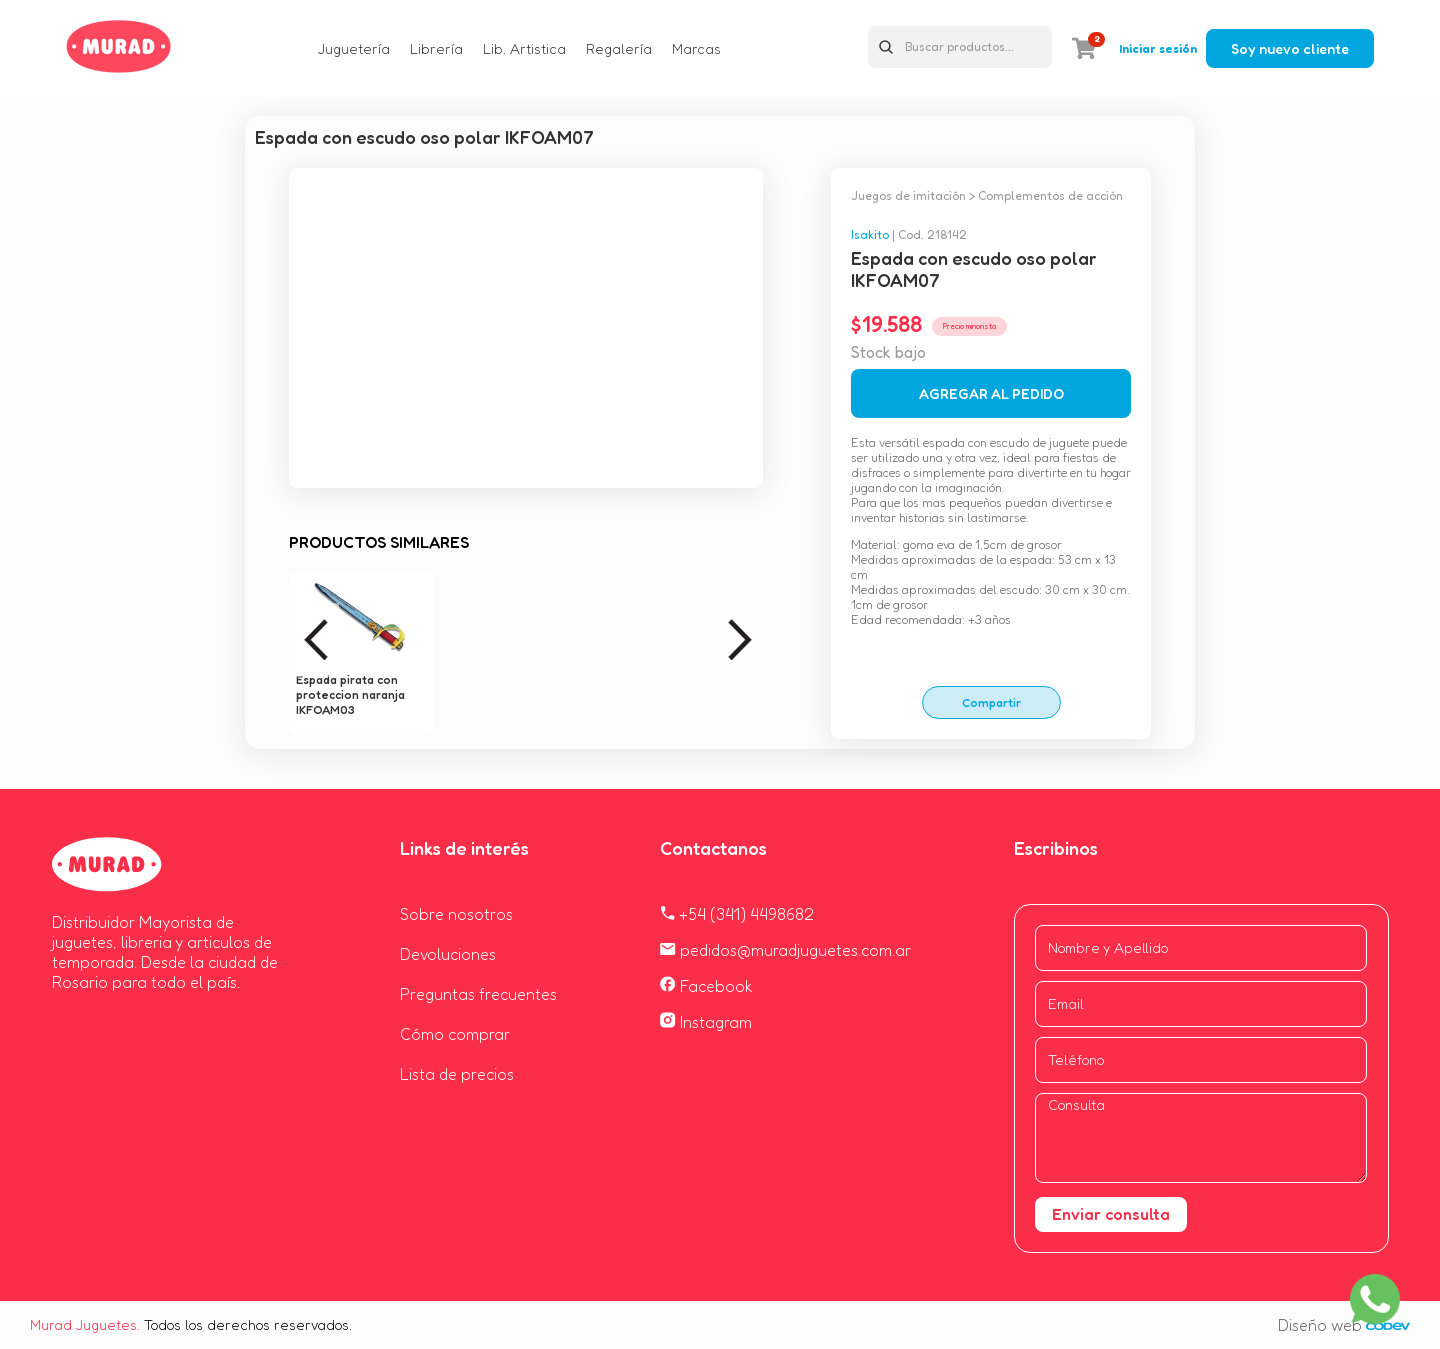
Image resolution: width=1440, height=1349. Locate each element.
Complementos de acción (1050, 195)
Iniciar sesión (1158, 48)
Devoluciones (448, 954)
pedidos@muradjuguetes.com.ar (785, 950)
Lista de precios (457, 1074)
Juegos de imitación (908, 195)
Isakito (870, 234)
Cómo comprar (455, 1034)
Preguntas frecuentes (478, 994)
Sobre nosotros (456, 914)
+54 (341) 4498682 (737, 914)
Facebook (706, 986)
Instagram (706, 1022)
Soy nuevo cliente (1290, 48)
